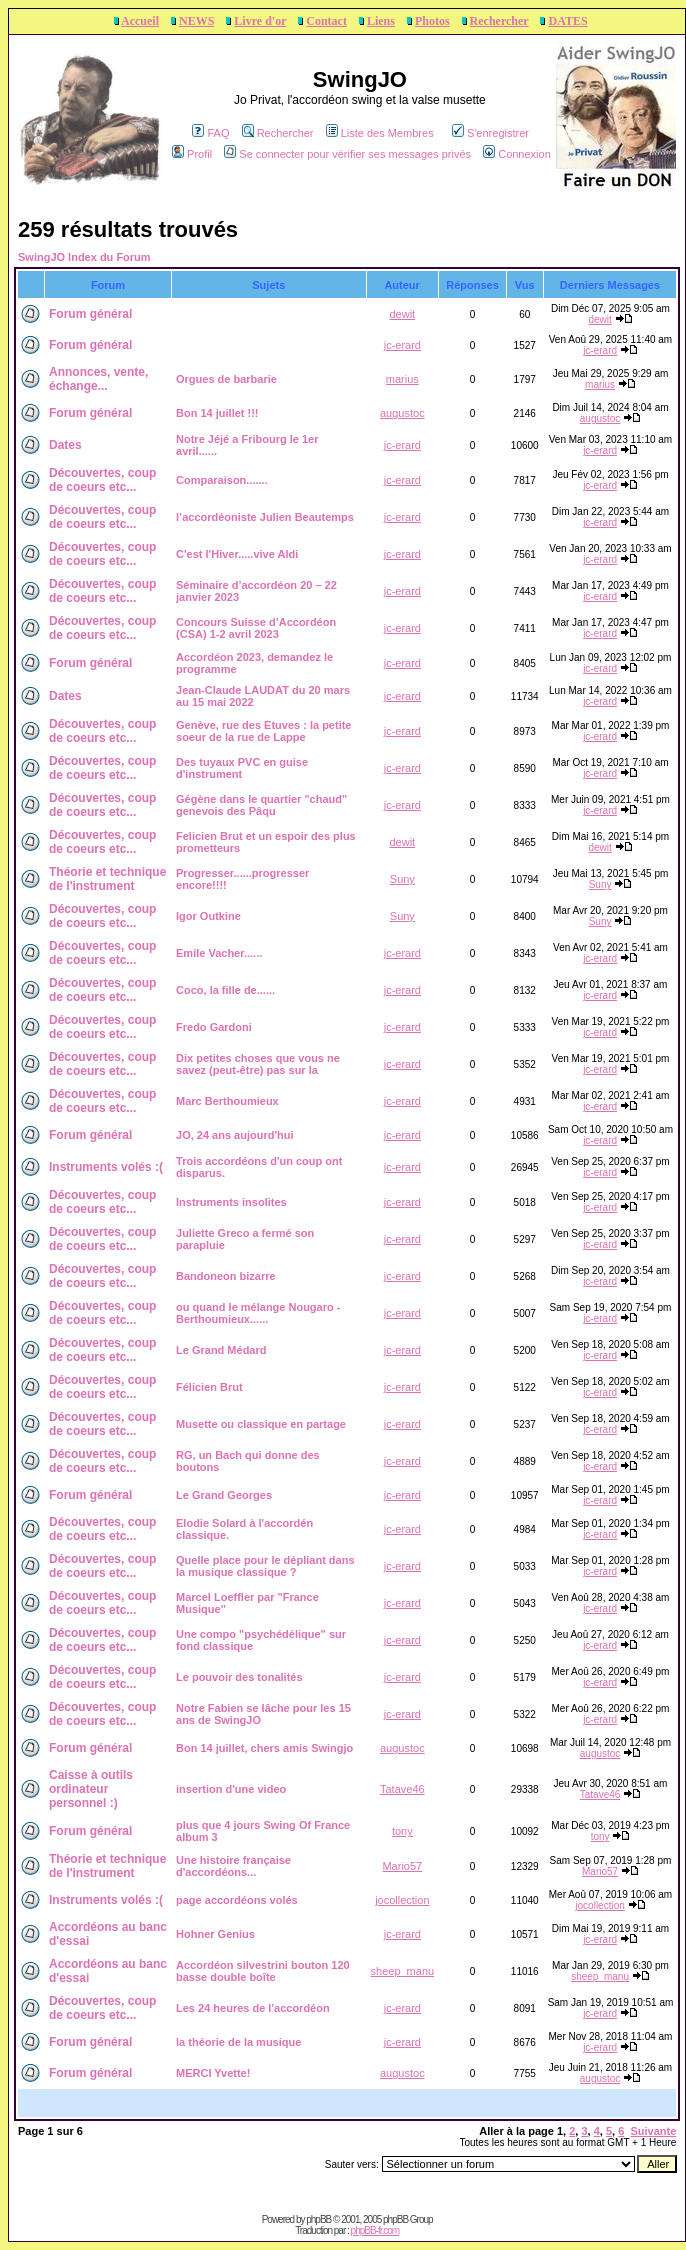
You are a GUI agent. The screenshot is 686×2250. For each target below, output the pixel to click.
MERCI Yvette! (213, 2073)
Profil (192, 154)
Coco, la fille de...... (225, 990)
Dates (65, 445)
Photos (432, 21)
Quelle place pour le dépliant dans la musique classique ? (265, 1566)
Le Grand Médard (221, 1350)
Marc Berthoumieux (227, 1101)
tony (402, 1831)
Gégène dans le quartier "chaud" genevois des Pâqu (261, 805)
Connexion (517, 154)
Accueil (140, 21)
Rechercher (499, 21)
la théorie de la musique (238, 2042)
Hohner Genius (215, 1934)
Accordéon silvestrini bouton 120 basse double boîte (263, 1971)
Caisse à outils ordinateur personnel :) (91, 1789)
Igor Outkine (208, 916)
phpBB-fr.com (375, 2230)
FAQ (210, 133)
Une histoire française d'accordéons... (233, 1866)
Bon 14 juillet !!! (217, 413)
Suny (402, 879)
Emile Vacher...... (219, 953)
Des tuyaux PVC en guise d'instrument (242, 768)
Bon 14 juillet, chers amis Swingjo (264, 1748)
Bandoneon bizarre (226, 1276)
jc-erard (402, 345)
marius (402, 379)
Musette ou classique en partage (261, 1424)
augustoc (402, 413)
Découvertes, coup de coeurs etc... (102, 480)
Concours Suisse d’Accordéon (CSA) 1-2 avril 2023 (256, 628)
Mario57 (402, 1866)
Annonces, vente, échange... (98, 379)
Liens (381, 21)
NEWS (196, 21)
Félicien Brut (209, 1387)
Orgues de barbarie (226, 379)
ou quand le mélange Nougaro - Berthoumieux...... (258, 1313)
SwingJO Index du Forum (84, 257)
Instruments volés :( (106, 1167)
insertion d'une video (231, 1789)
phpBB (318, 2219)
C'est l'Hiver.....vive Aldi (237, 554)
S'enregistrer (490, 133)
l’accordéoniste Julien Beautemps (265, 517)
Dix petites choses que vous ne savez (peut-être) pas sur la (258, 1064)
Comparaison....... (222, 480)
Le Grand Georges (224, 1495)
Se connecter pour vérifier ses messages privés (347, 154)
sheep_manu (403, 1971)
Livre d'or (260, 21)
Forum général (90, 314)
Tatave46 (402, 1789)
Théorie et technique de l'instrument (107, 879)
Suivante (653, 2131)
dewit (402, 314)
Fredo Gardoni (214, 1027)
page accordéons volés (237, 1900)
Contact (326, 21)
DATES (567, 21)
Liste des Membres (380, 133)
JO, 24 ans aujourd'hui (235, 1135)
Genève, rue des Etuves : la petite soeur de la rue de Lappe (263, 731)
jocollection (402, 1900)
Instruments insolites (231, 1202)
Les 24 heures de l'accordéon (253, 2008)
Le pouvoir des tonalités (239, 1677)
